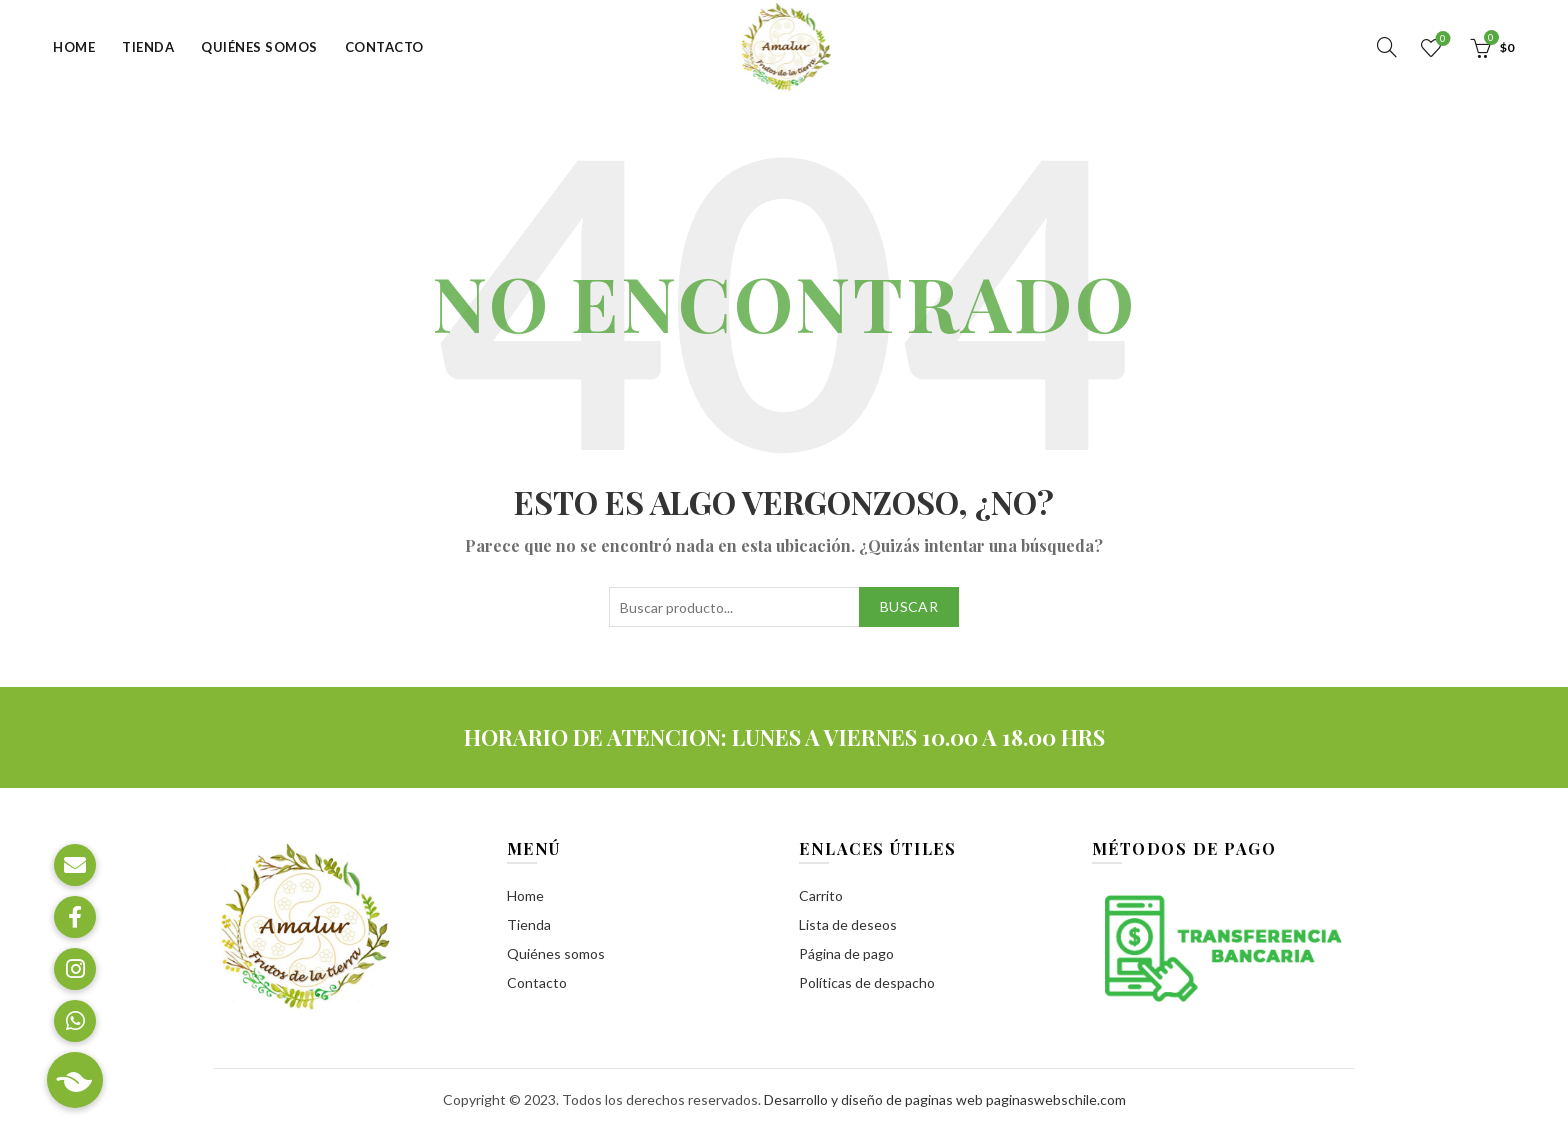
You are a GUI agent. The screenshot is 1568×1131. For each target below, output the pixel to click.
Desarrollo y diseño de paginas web (873, 1099)
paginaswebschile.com (1056, 1099)
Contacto (384, 47)
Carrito (821, 895)
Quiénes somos (259, 47)
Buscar (909, 606)
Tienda (148, 47)
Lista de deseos (1440, 39)
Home (74, 47)
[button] (75, 1080)
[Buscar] (1387, 47)
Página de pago (846, 953)
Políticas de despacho (867, 982)
